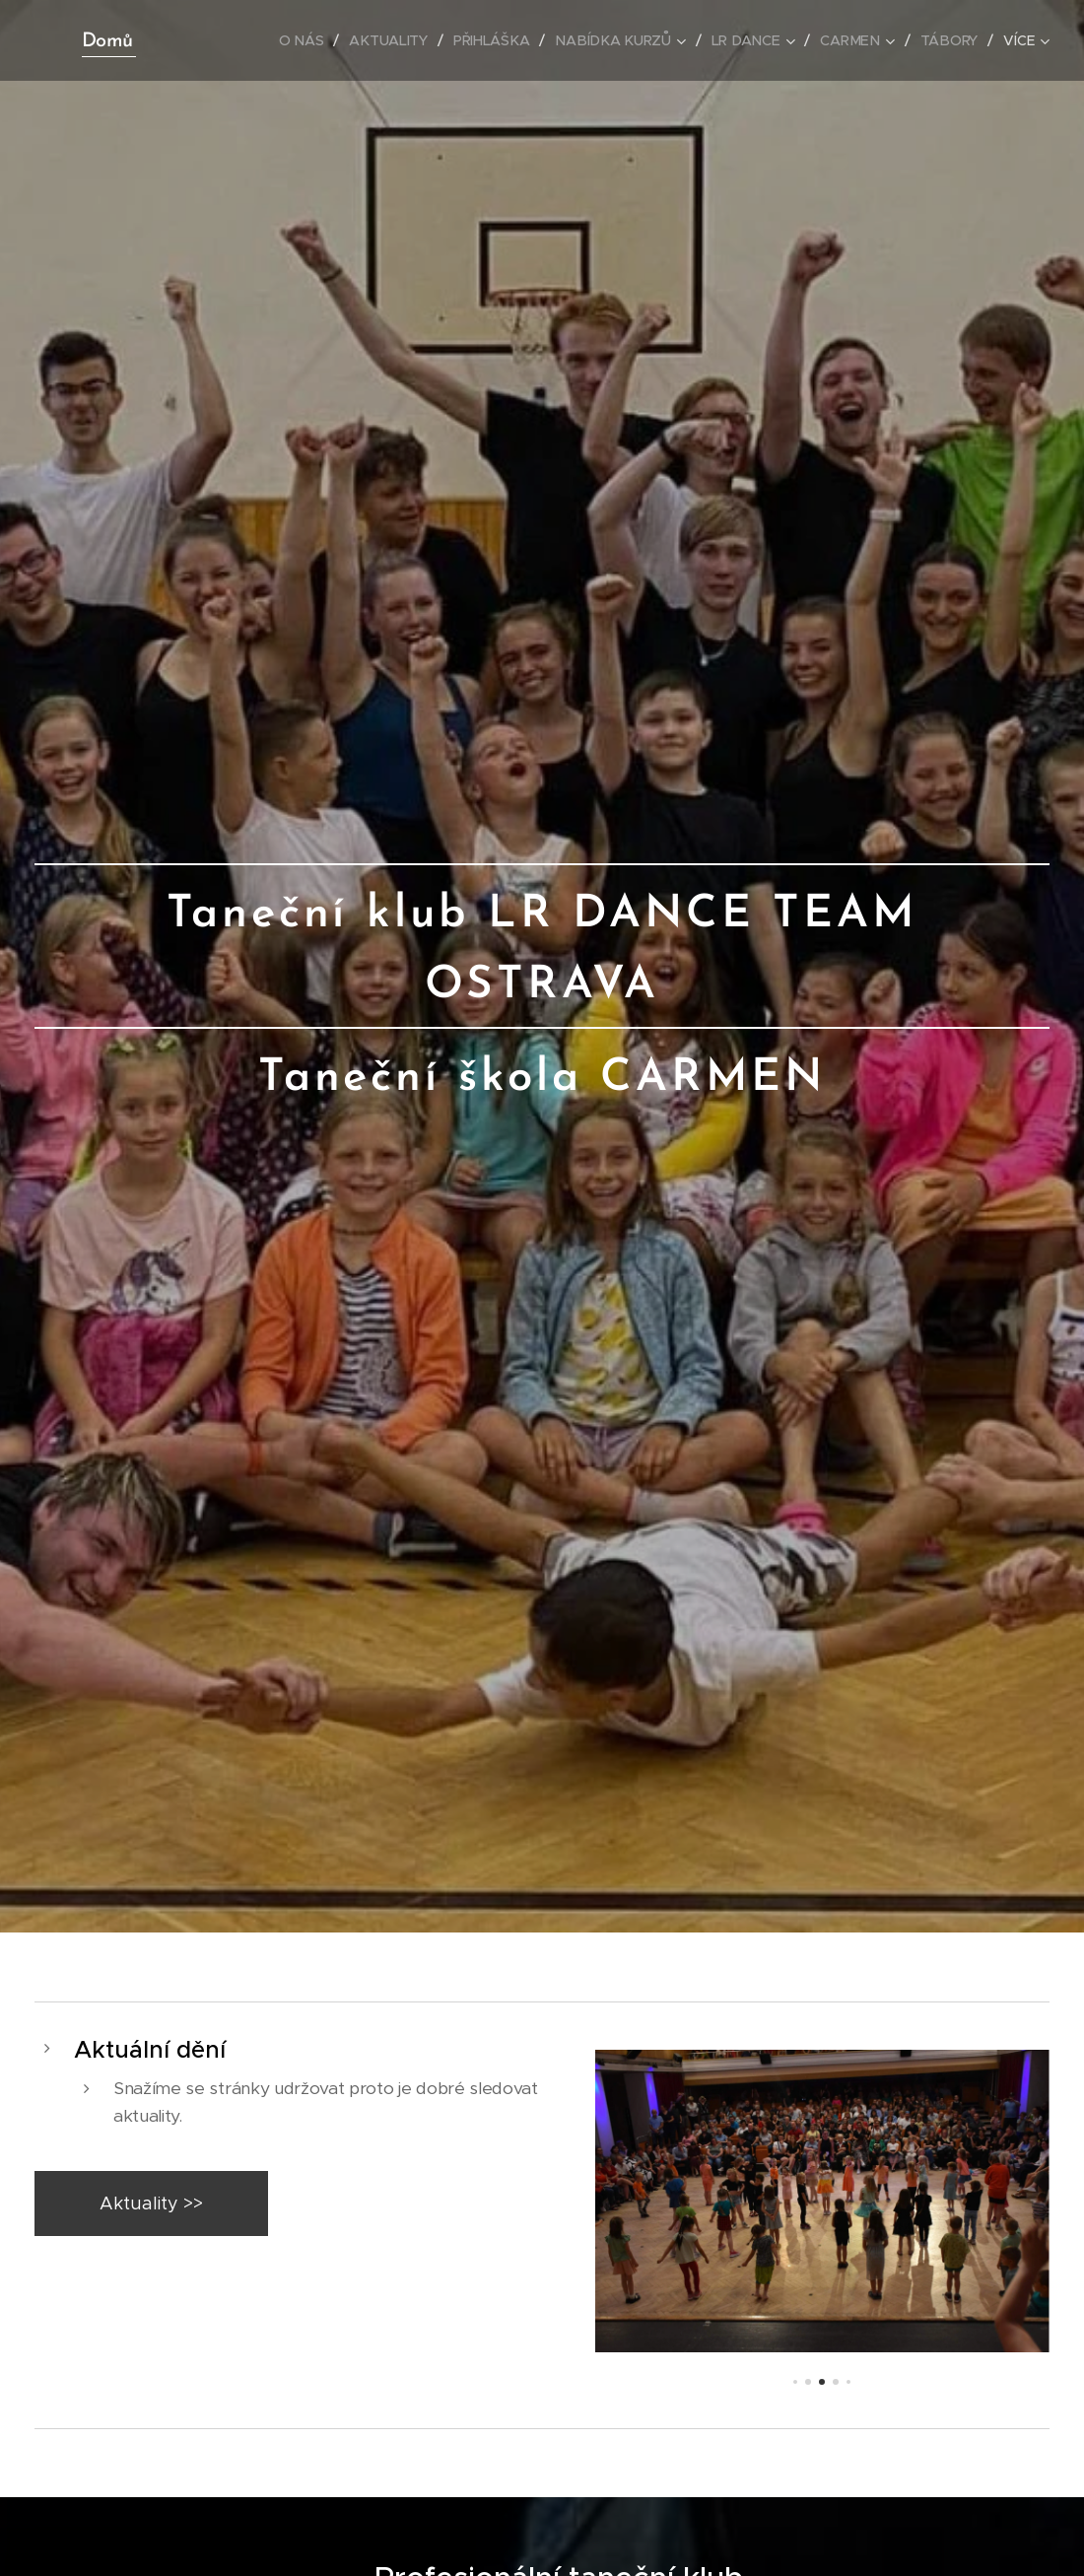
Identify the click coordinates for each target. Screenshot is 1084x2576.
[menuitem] (308, 40)
